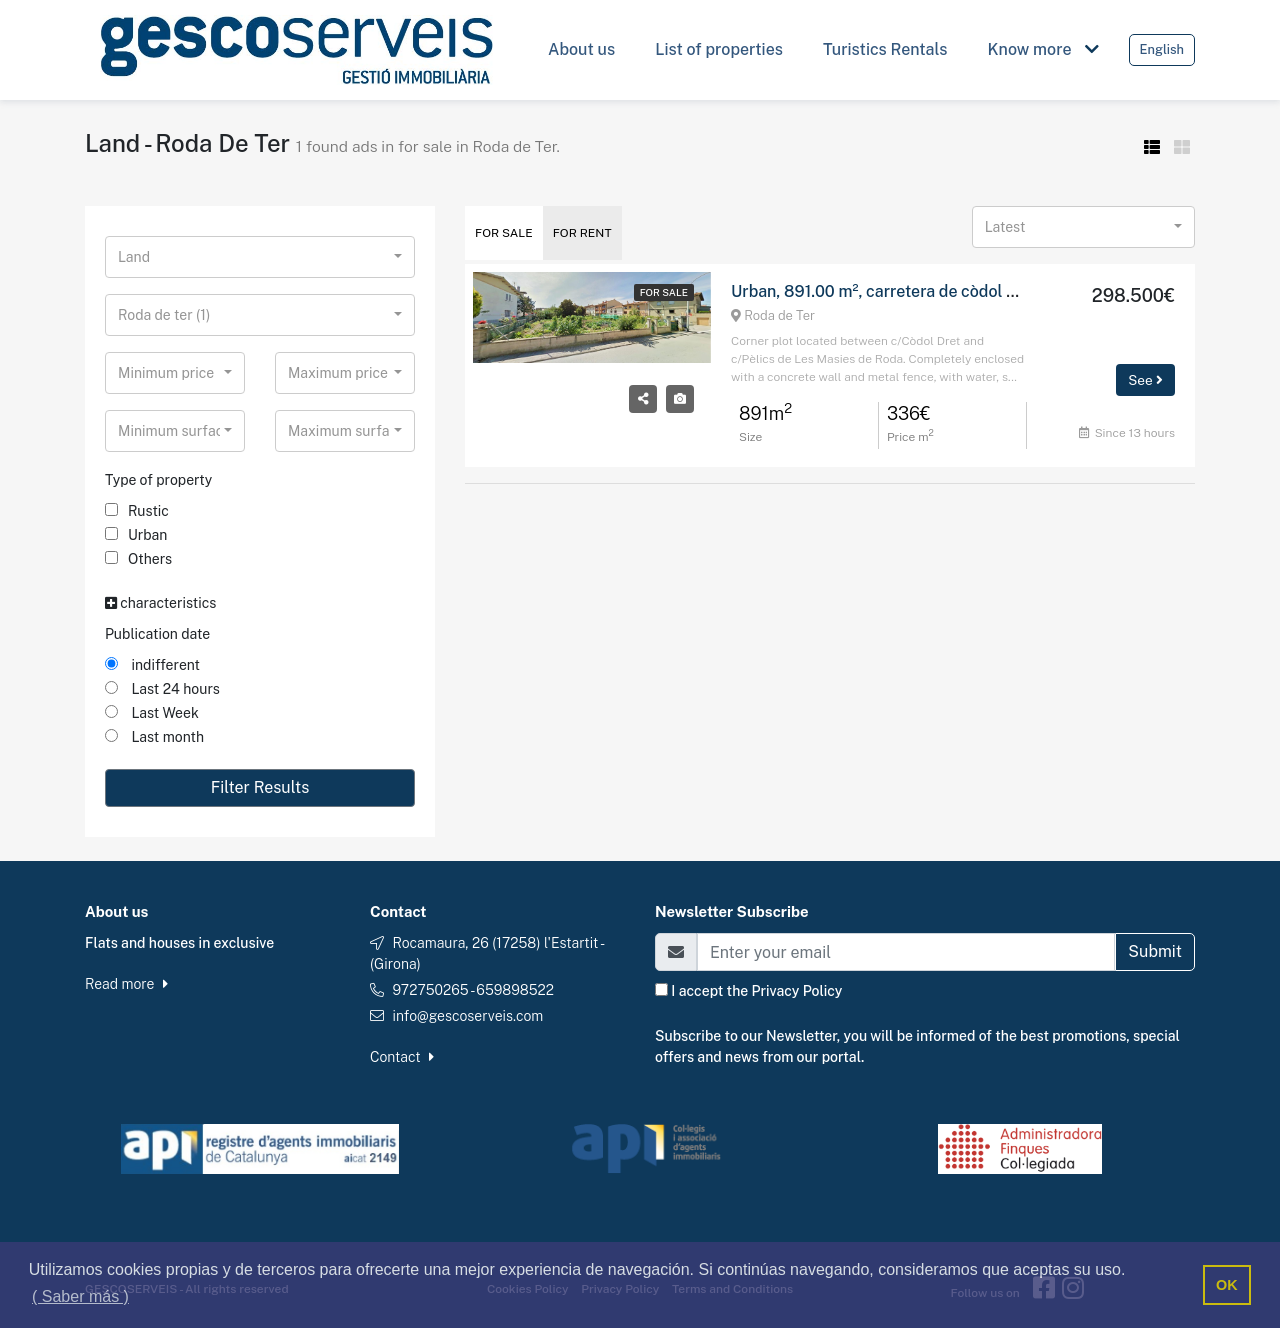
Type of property (158, 480)
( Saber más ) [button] (80, 1296)
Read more (126, 984)
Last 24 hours (162, 689)
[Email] (906, 952)
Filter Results (260, 787)
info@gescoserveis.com (467, 1016)
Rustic (137, 511)
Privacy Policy (797, 991)
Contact (402, 1057)
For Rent (582, 233)
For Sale (504, 233)
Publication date (157, 634)
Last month (154, 737)
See (1145, 380)
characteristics (160, 603)
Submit (1155, 951)
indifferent (152, 665)
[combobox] (260, 257)
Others (138, 559)
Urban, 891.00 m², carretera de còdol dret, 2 (893, 291)
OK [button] (1227, 1285)
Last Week (152, 713)
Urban (136, 535)
